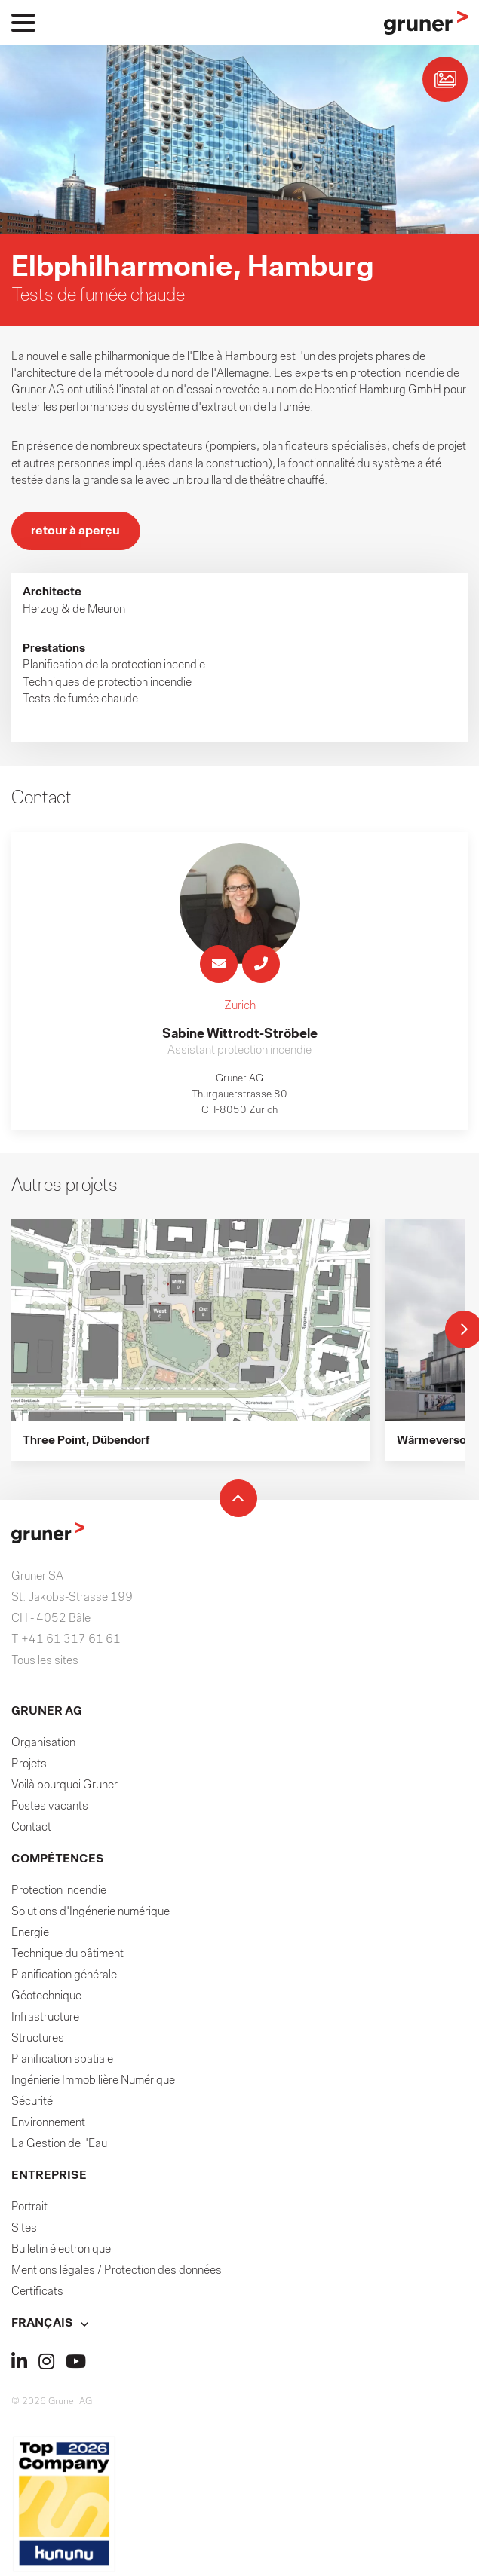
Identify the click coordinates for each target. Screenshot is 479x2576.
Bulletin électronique (61, 2252)
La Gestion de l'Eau (59, 2146)
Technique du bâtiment (67, 1956)
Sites (24, 2231)
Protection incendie (58, 1893)
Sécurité (32, 2104)
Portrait (29, 2209)
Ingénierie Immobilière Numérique (93, 2083)
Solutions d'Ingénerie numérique (90, 1914)
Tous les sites (44, 1663)
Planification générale (64, 1977)
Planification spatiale (62, 2062)
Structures (37, 2041)
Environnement (48, 2125)
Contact (31, 1830)
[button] (239, 2326)
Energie (30, 1935)
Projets (29, 1766)
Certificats (37, 2294)
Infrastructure (45, 2020)
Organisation (43, 1745)
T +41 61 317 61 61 (66, 1642)
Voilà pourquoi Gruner (64, 1787)
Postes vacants (49, 1809)
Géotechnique (46, 1998)
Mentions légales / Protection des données (116, 2273)
